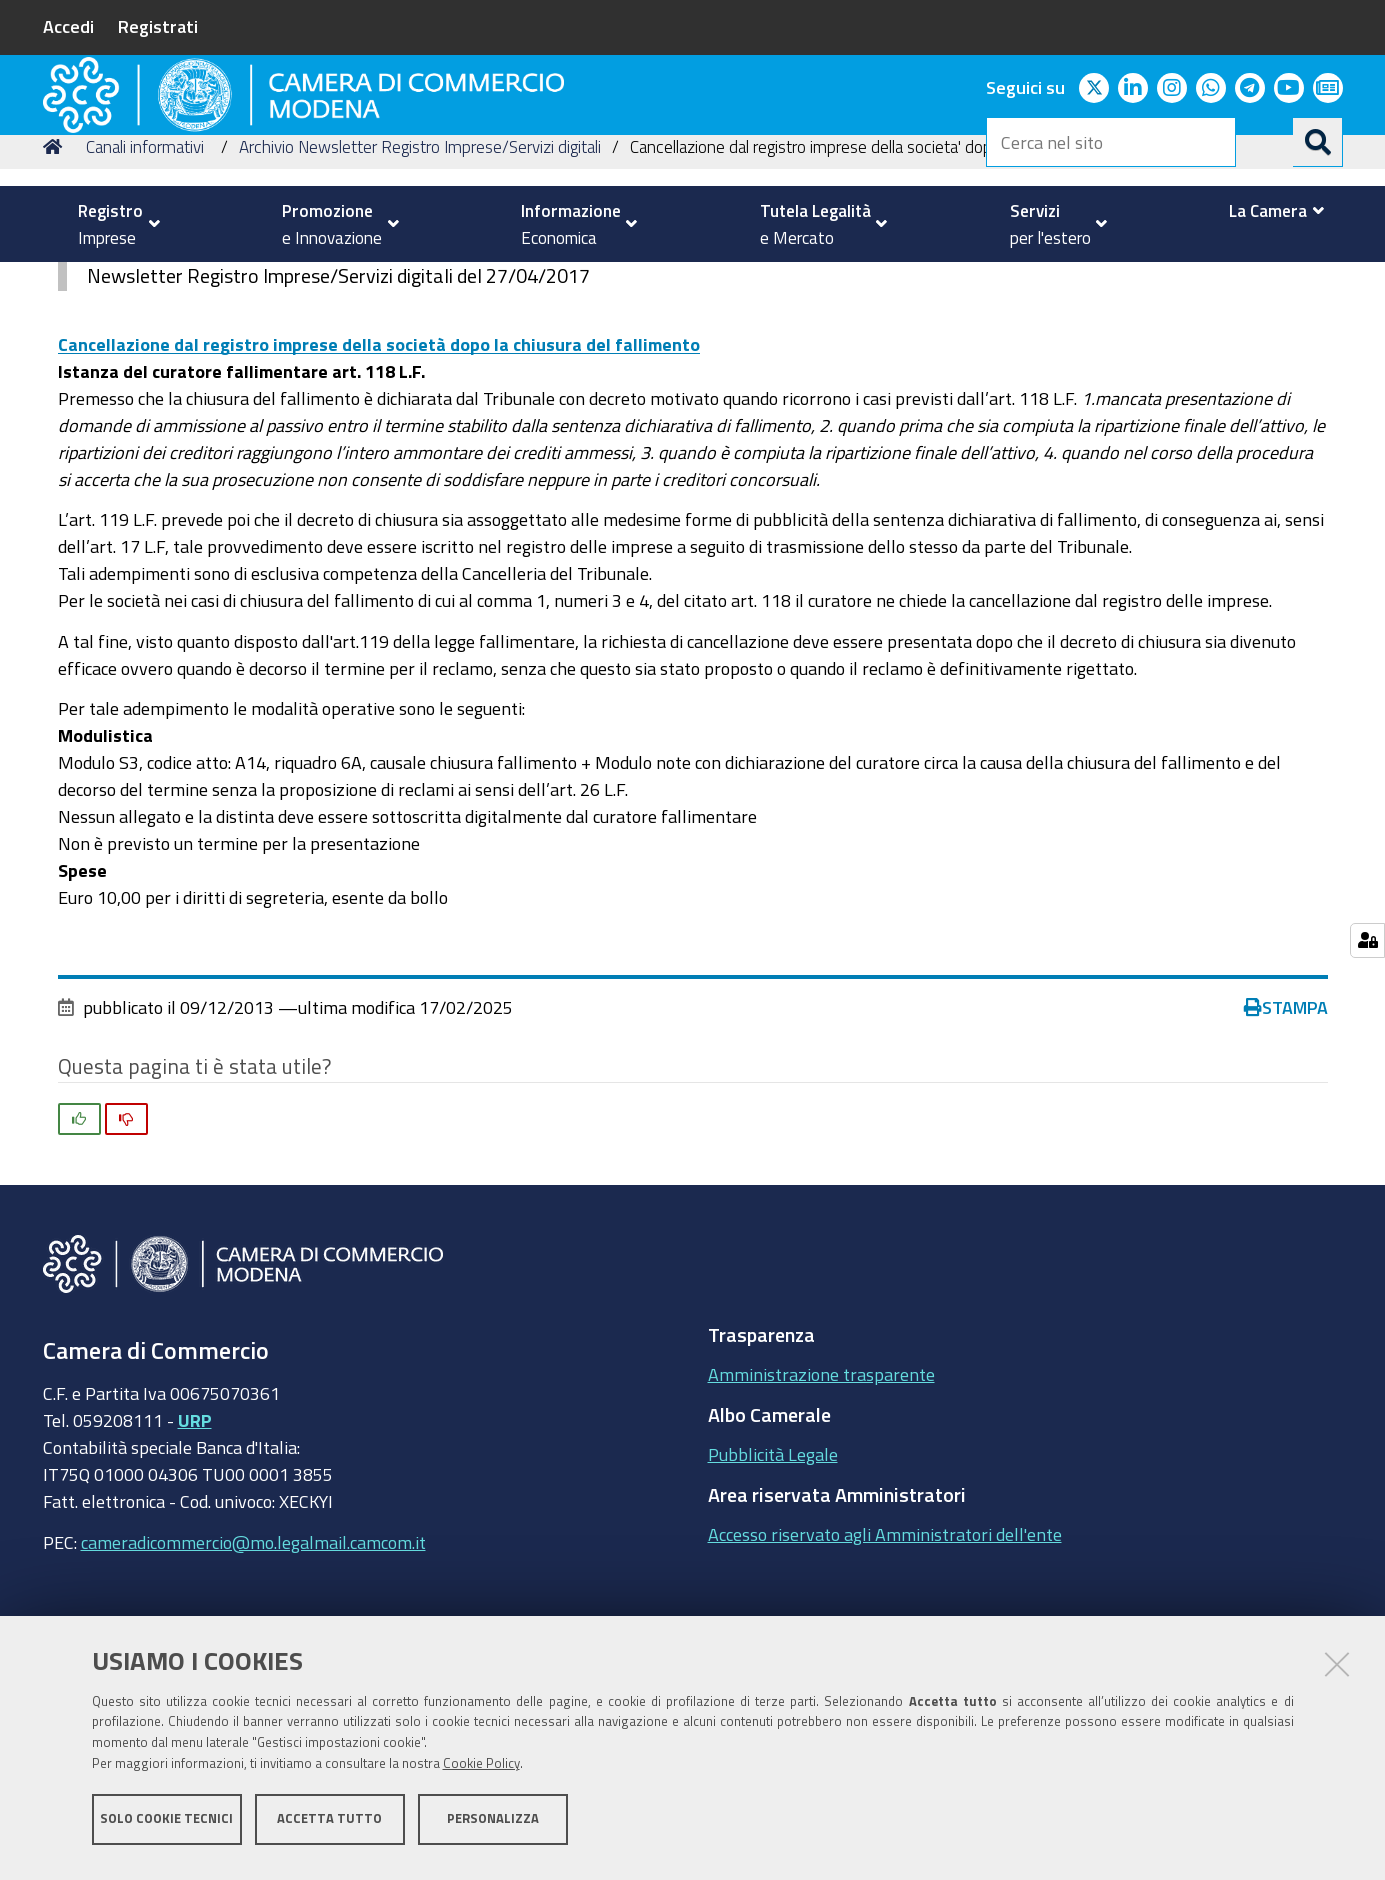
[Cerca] (1318, 142)
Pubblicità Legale (773, 1592)
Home (56, 283)
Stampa (1286, 1144)
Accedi (68, 26)
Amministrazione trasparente (821, 1512)
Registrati (158, 26)
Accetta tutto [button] (329, 1827)
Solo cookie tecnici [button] (166, 1827)
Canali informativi (145, 283)
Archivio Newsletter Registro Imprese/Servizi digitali (420, 283)
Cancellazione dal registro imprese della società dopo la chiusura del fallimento (379, 481)
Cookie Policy (481, 1772)
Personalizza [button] (493, 1827)
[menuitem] (111, 224)
